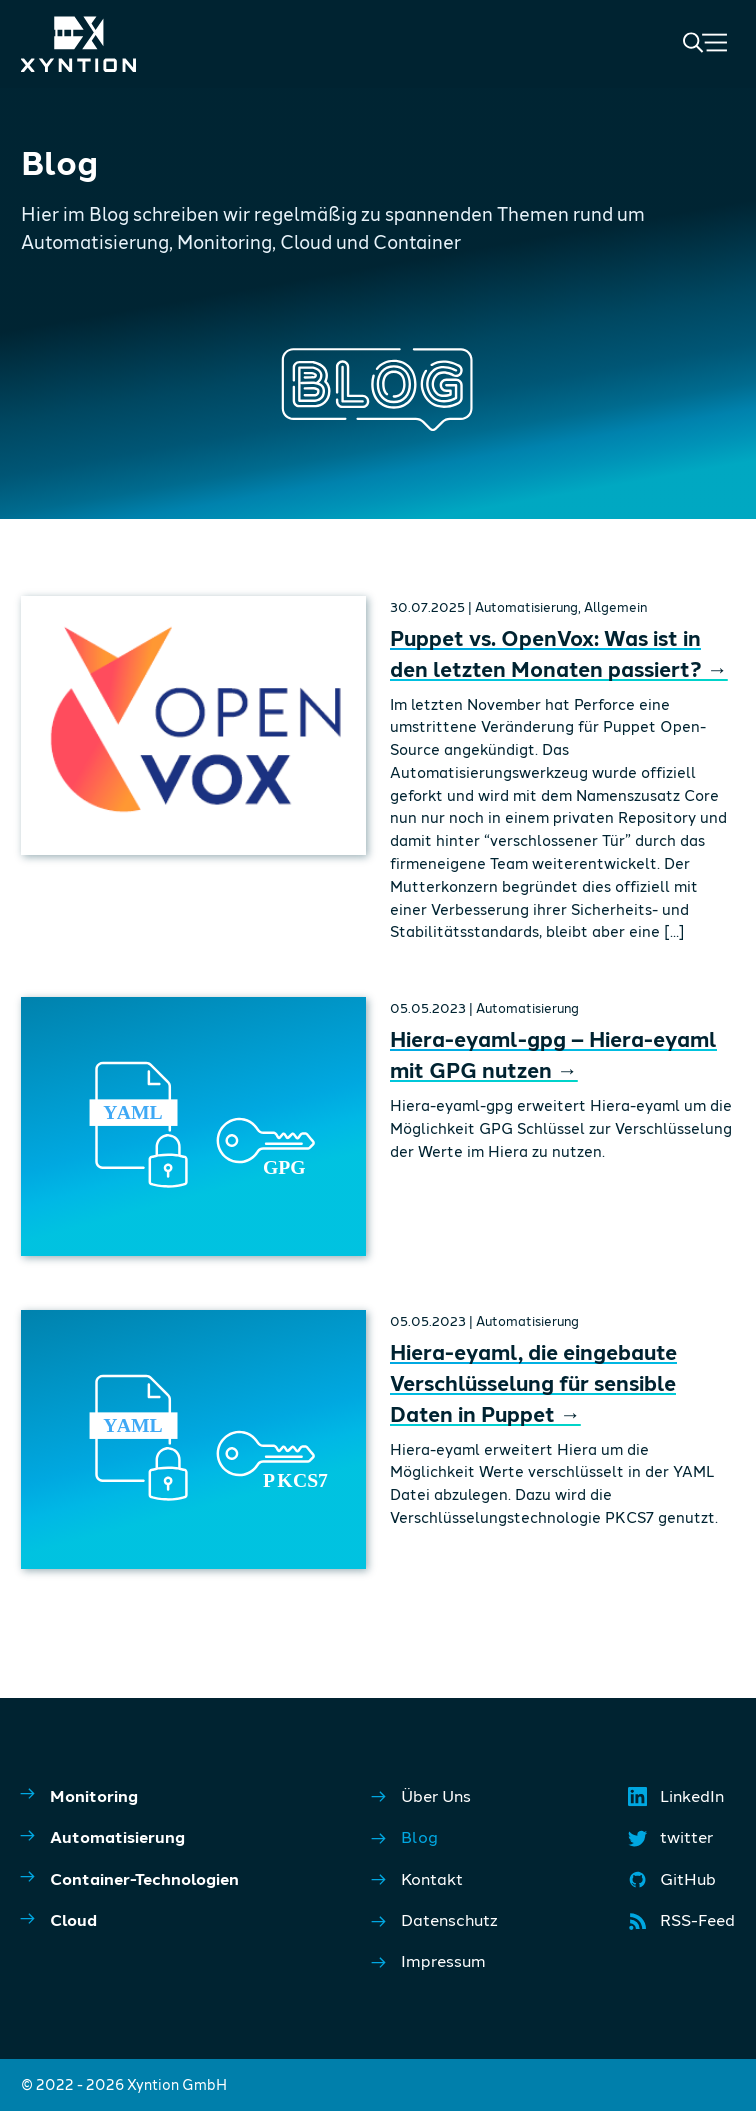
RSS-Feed (683, 1925)
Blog (405, 1837)
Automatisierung (103, 1836)
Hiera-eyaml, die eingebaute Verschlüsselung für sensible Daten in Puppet (533, 1382)
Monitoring (79, 1794)
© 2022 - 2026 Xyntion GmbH (124, 2084)
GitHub (673, 1884)
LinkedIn (677, 1801)
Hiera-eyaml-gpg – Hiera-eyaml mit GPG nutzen (553, 1054)
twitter (672, 1842)
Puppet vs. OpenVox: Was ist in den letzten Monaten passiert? (559, 653)
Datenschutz (435, 1920)
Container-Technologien (130, 1877)
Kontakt (417, 1879)
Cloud (59, 1919)
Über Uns (421, 1796)
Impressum (429, 1961)
